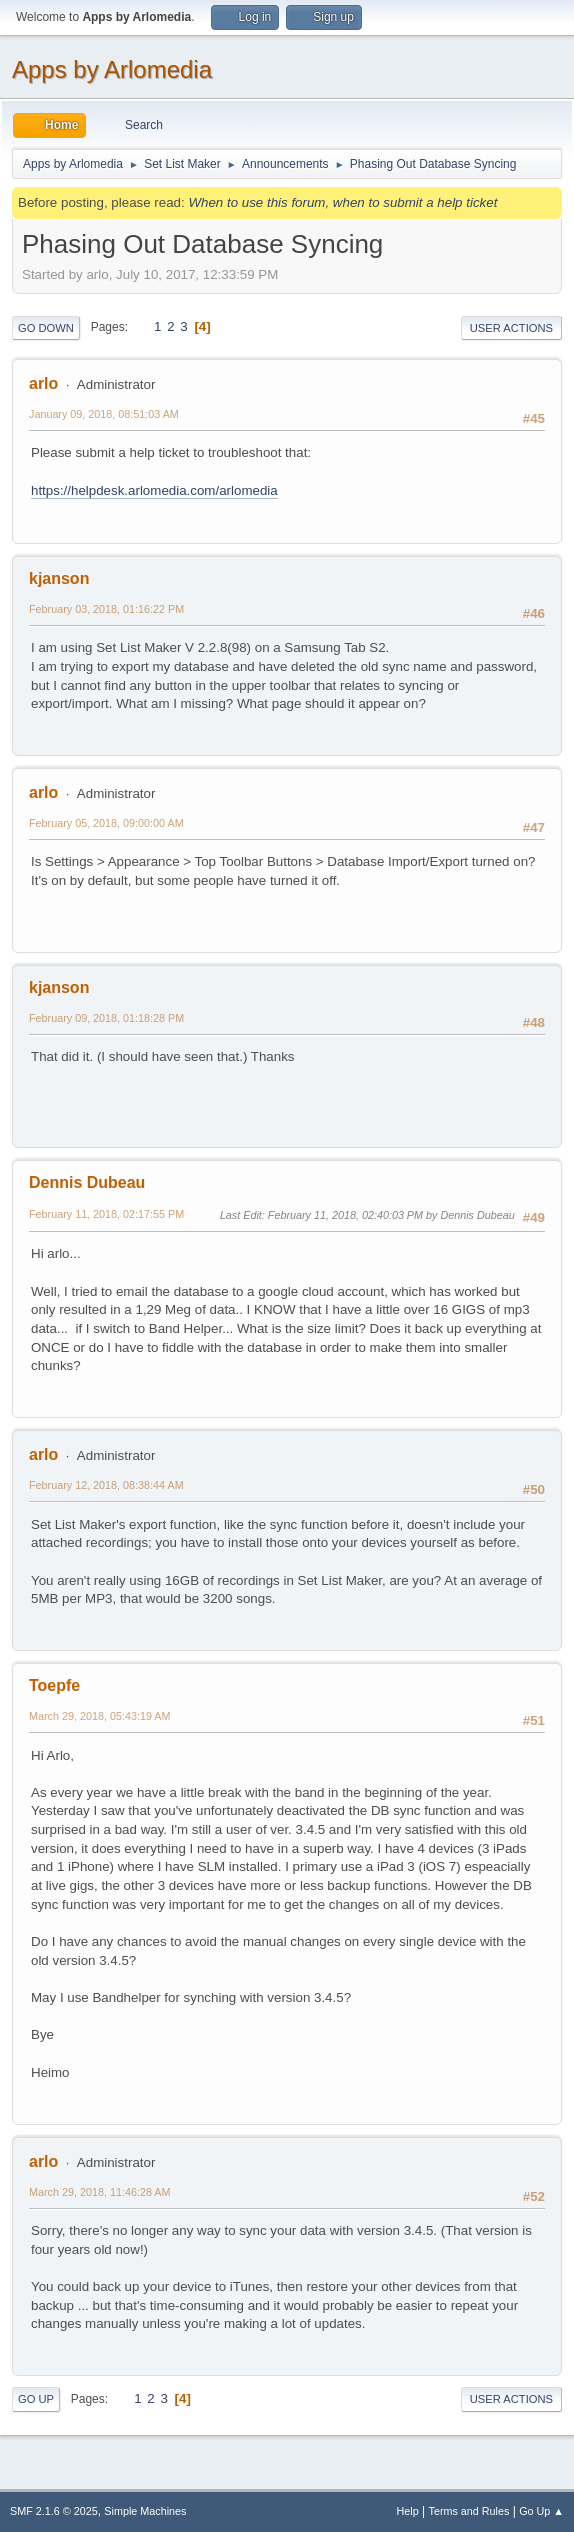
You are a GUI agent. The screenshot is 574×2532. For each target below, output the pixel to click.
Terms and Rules (469, 2511)
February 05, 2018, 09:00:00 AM (106, 823)
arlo (43, 383)
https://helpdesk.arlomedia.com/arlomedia (154, 490)
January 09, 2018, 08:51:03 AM (104, 414)
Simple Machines (145, 2511)
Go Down (46, 328)
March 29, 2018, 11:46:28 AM (99, 2192)
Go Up (36, 2399)
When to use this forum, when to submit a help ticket (342, 202)
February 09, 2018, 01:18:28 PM (106, 1018)
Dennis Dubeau (87, 1182)
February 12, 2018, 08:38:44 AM (106, 1485)
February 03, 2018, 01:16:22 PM (106, 609)
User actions (511, 328)
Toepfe (54, 1685)
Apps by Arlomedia (112, 69)
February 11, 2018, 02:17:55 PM (106, 1214)
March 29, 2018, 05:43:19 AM (99, 1716)
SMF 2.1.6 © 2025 (54, 2511)
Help (408, 2511)
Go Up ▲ (541, 2511)
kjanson (59, 578)
